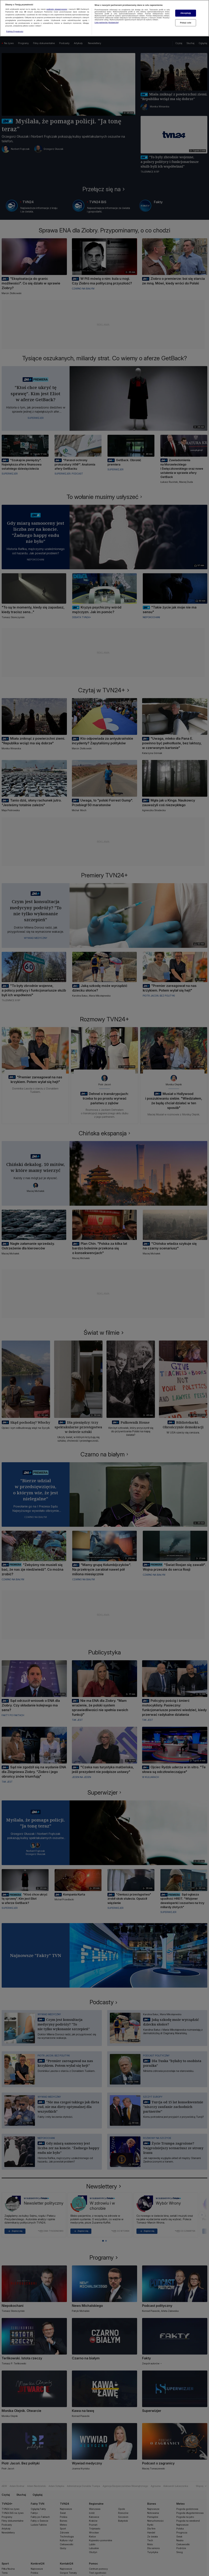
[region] (104, 18)
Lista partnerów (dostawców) (107, 22)
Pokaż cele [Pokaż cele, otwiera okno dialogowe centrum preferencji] (185, 22)
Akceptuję (185, 13)
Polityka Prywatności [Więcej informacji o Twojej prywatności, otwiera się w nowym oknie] (14, 31)
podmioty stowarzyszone (56, 9)
